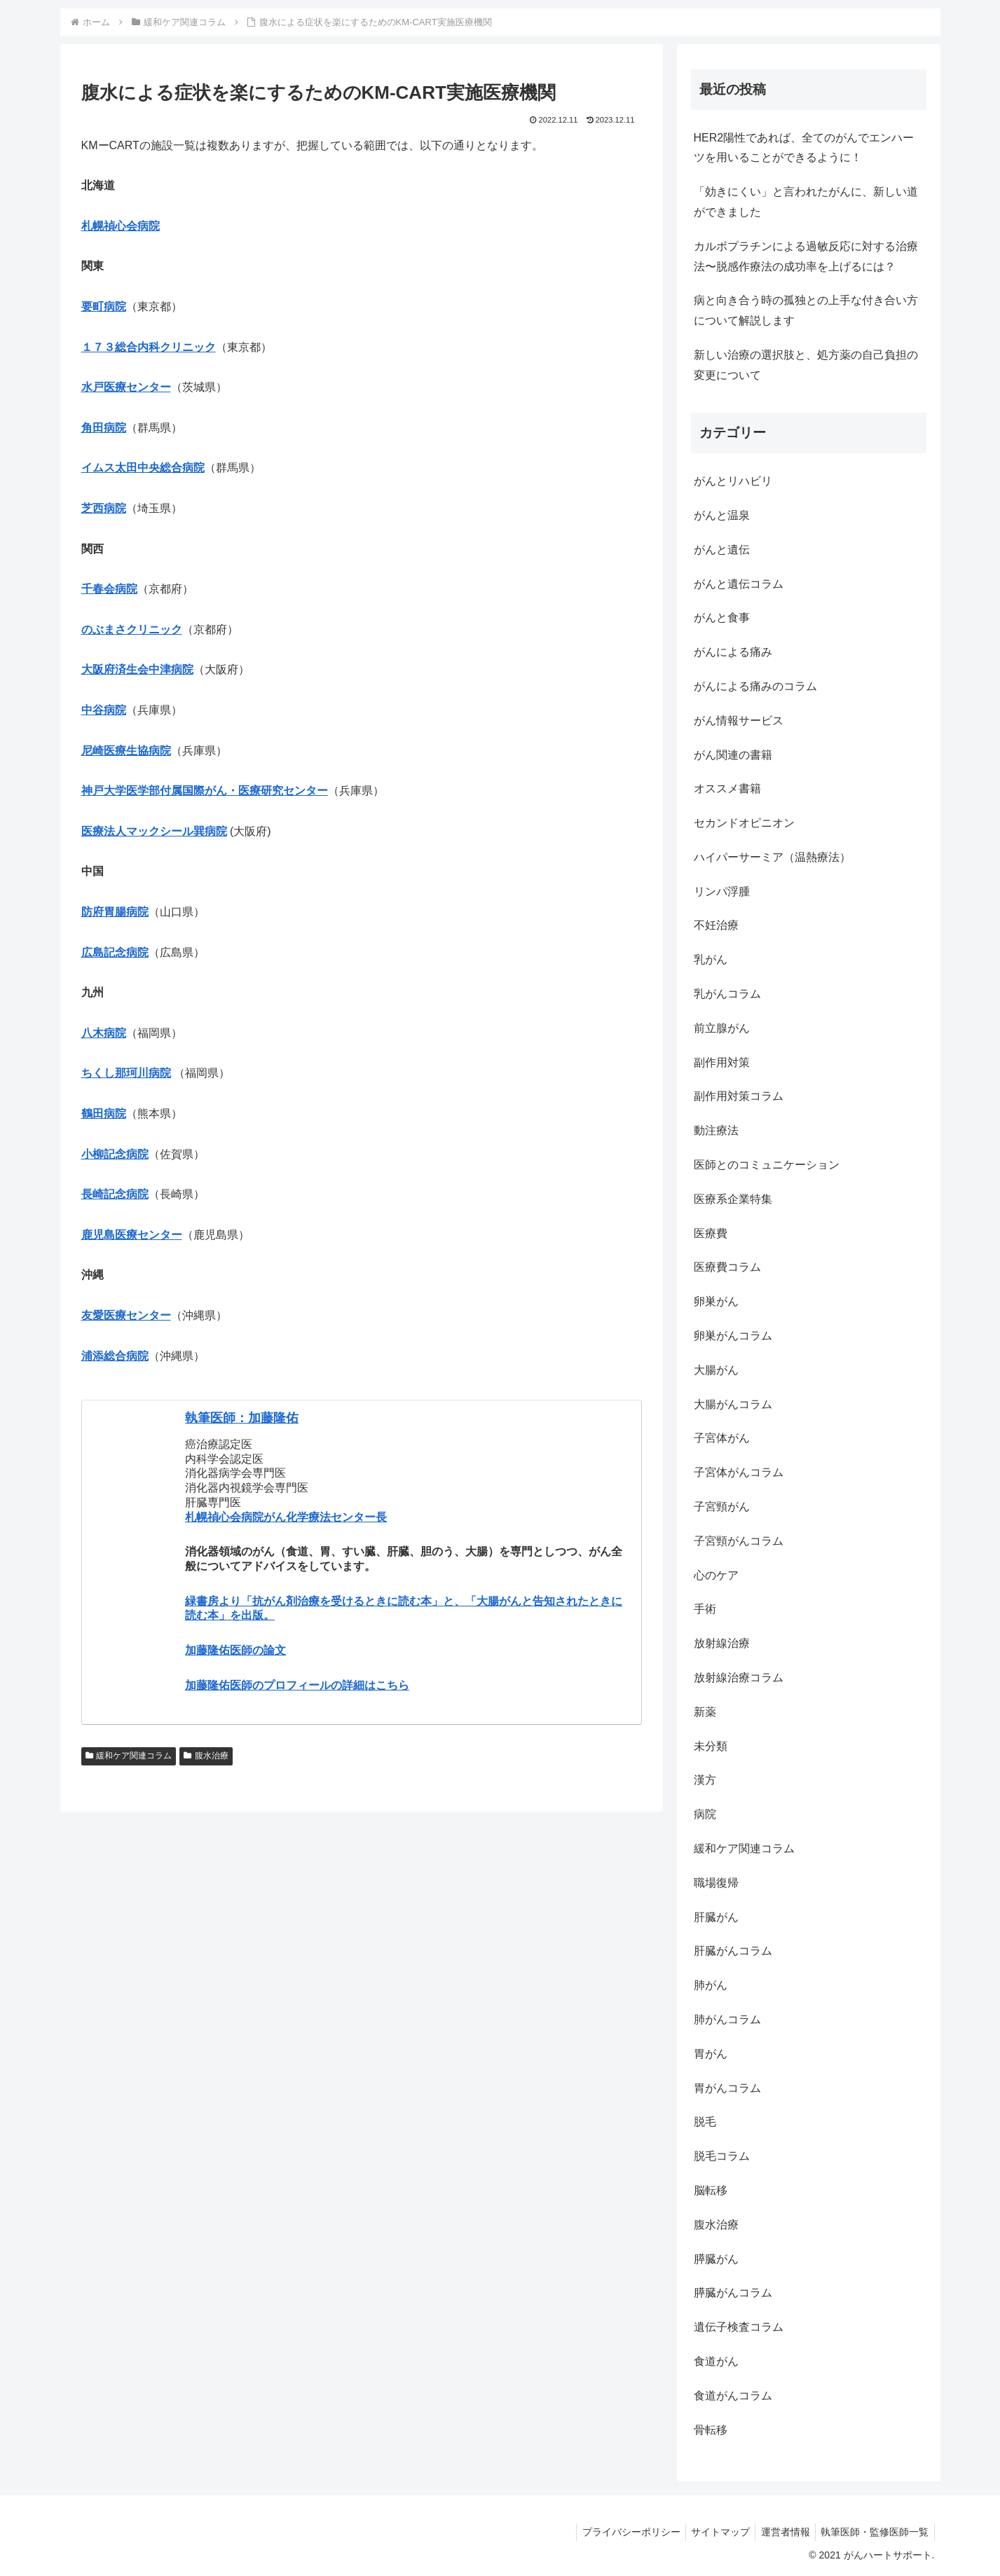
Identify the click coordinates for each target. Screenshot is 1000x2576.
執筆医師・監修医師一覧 (873, 2531)
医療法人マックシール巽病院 (154, 831)
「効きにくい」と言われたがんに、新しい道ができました (806, 202)
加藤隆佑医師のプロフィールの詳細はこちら (297, 1685)
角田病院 (103, 428)
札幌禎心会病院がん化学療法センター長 (286, 1517)
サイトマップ (711, 2531)
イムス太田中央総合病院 (143, 468)
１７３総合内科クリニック (148, 347)
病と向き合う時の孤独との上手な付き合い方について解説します (806, 310)
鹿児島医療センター (131, 1235)
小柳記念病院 (115, 1154)
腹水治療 (206, 1756)
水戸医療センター (126, 387)
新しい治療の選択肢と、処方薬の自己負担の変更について (806, 365)
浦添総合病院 (115, 1356)
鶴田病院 (103, 1114)
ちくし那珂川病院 (126, 1073)
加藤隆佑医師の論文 (235, 1650)
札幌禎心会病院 (120, 226)
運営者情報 (779, 2531)
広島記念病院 (115, 952)
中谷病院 (103, 710)
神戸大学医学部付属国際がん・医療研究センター (204, 791)
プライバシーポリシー (618, 2531)
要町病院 (103, 306)
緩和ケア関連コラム (128, 1756)
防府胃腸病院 (115, 912)
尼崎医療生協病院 (126, 751)
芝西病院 (103, 508)
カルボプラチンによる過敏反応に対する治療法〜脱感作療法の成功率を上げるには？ (806, 256)
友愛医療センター (126, 1315)
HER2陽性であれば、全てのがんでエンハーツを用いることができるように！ (804, 148)
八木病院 (103, 1033)
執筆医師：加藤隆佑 (242, 1418)
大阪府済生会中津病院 (137, 669)
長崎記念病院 (115, 1194)
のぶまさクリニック (131, 629)
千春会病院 (109, 589)
